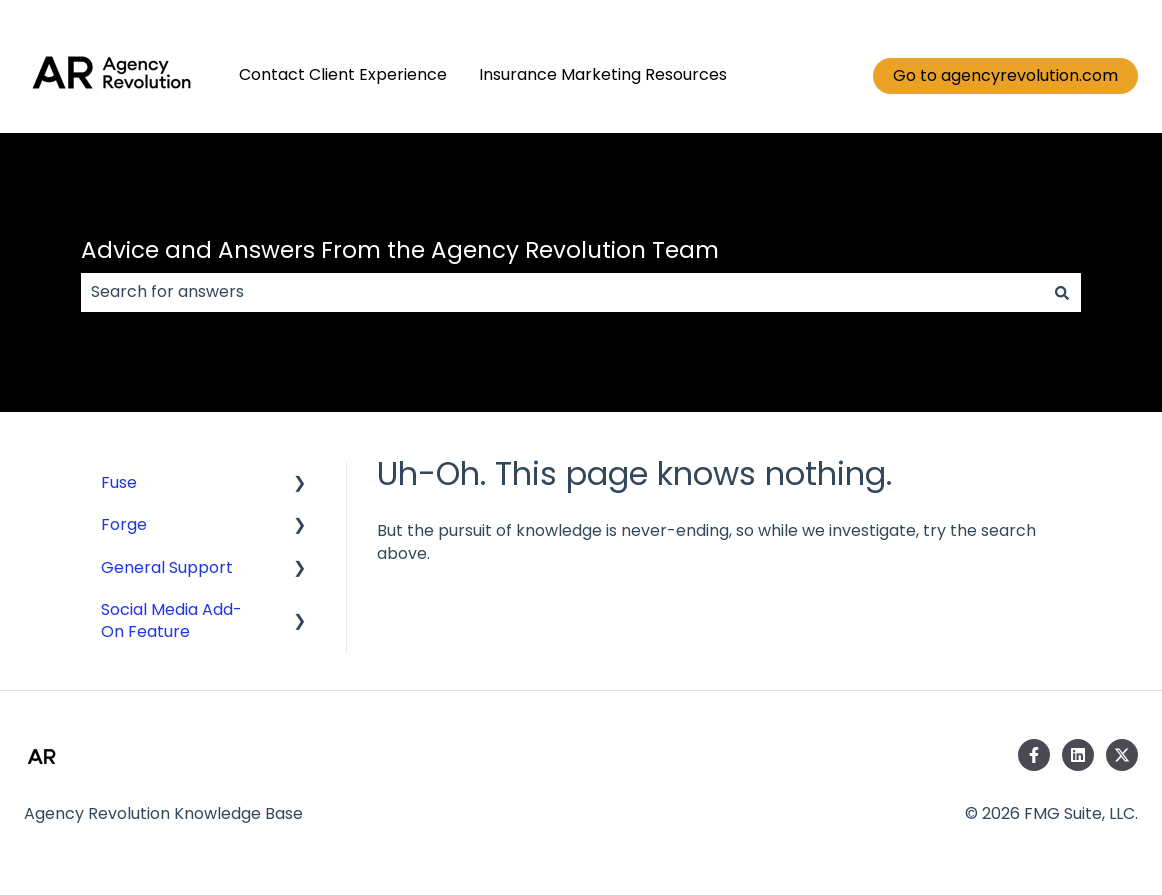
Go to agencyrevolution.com (1005, 75)
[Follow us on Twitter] (1122, 755)
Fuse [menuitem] (119, 482)
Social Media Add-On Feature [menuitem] (171, 620)
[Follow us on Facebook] (1034, 755)
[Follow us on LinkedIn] (1078, 755)
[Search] (1062, 292)
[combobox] (562, 292)
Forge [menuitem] (124, 524)
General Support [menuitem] (167, 567)
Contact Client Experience (343, 75)
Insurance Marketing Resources (603, 75)
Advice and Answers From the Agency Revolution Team (400, 250)
